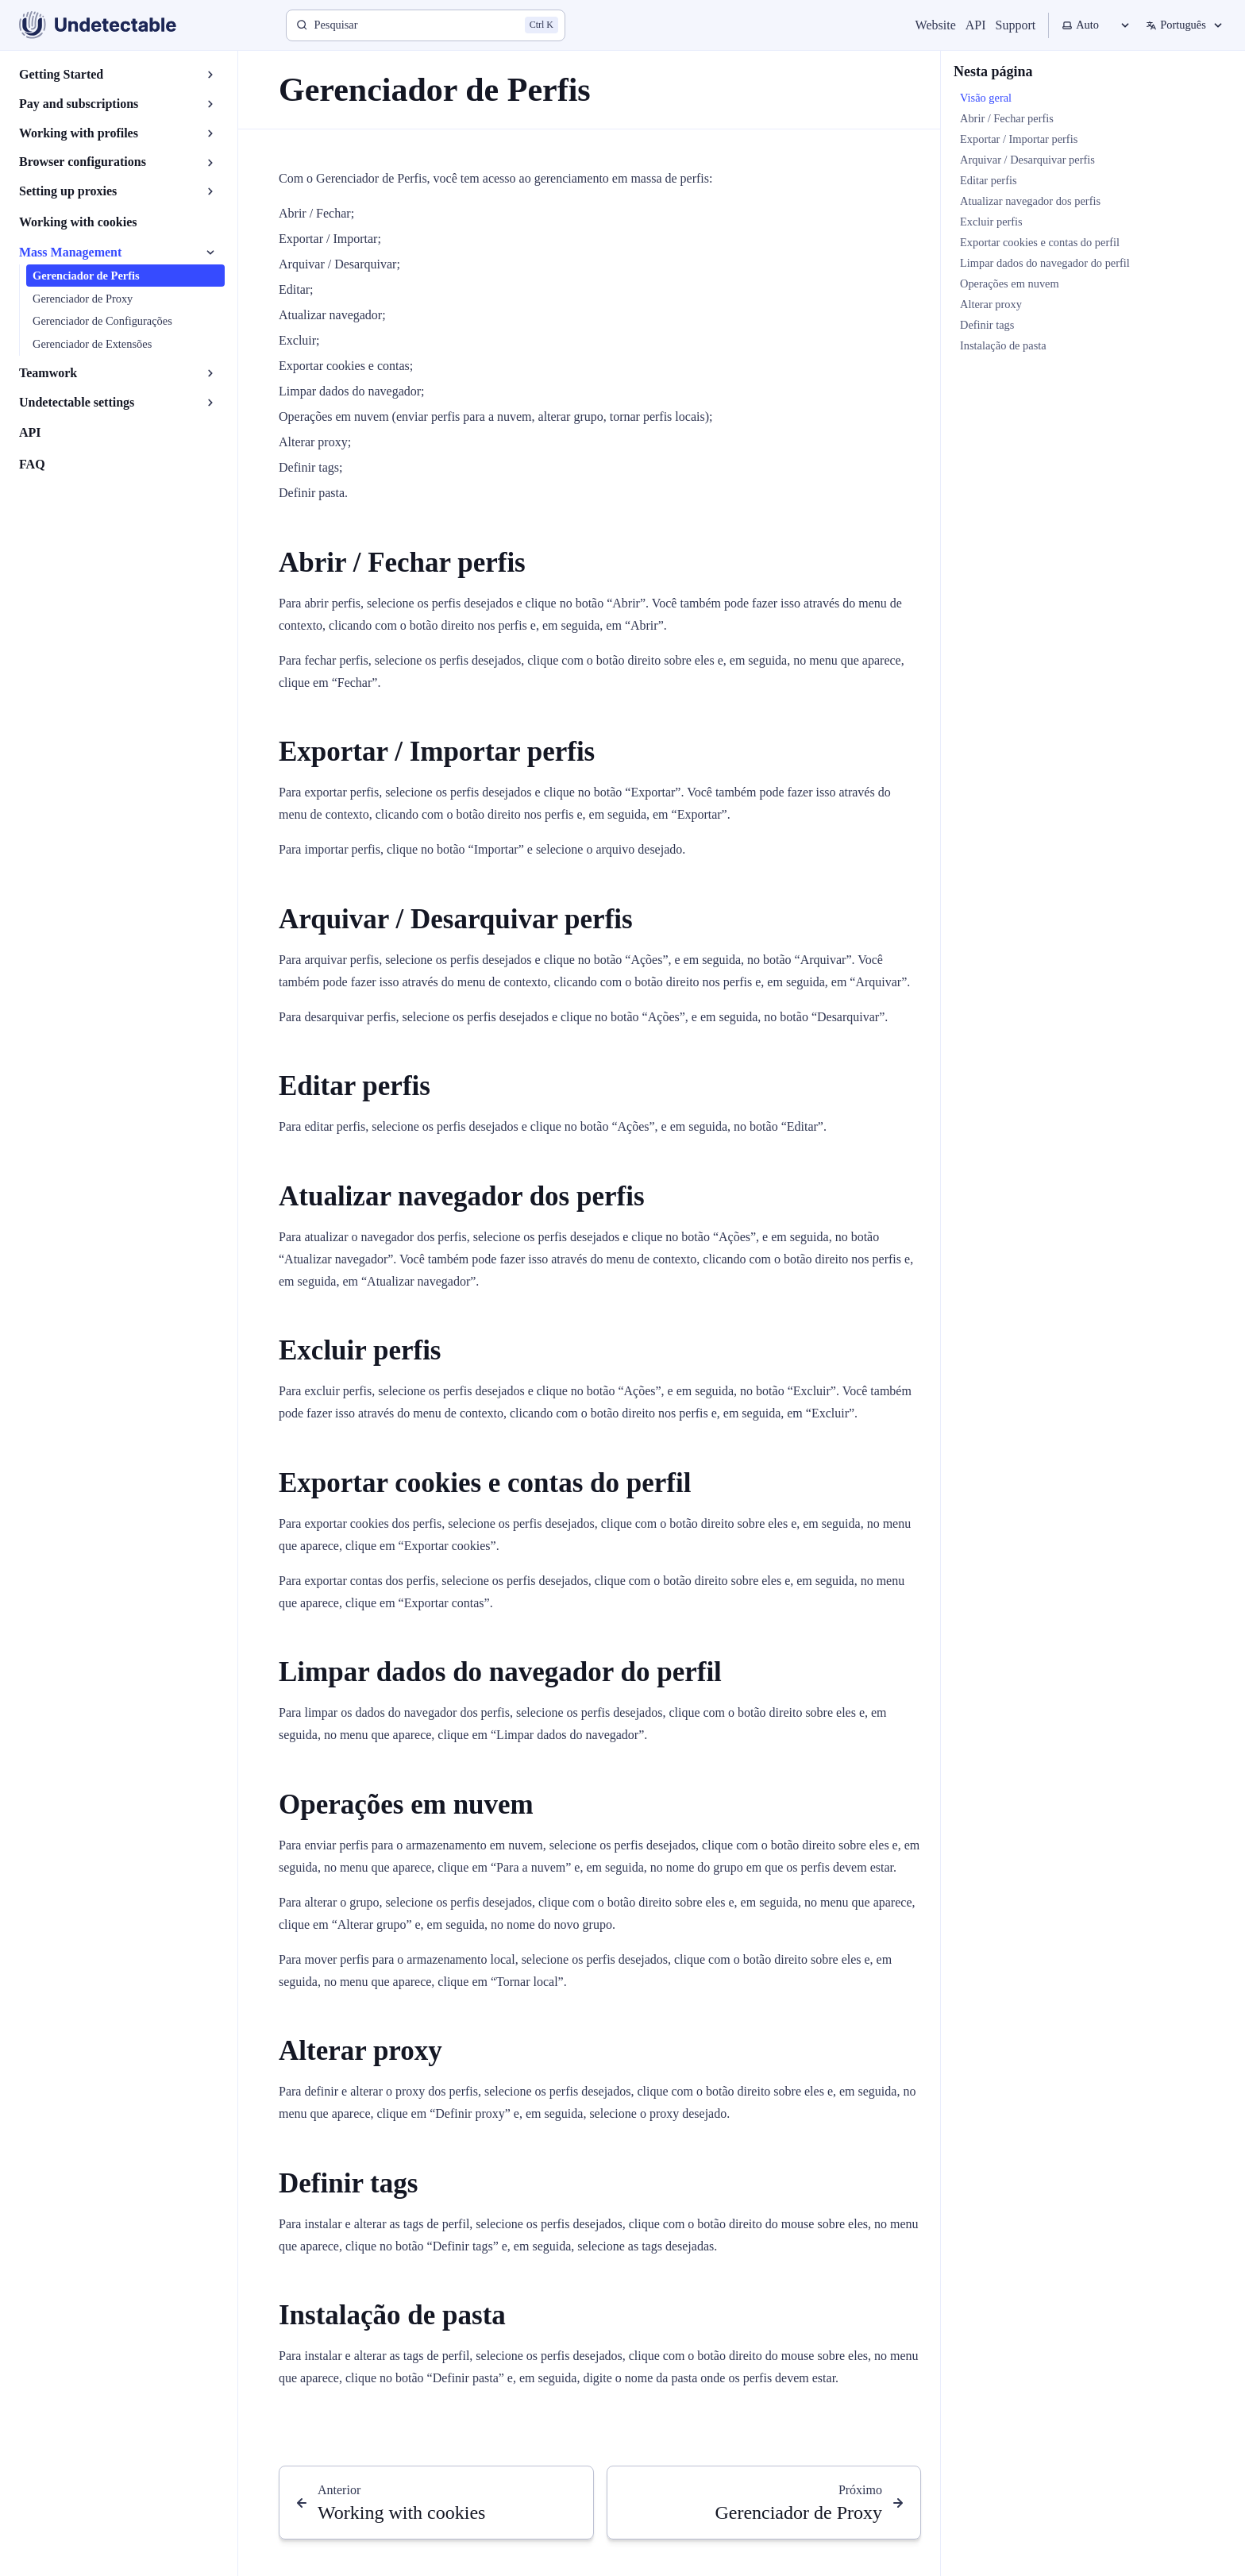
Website (935, 25)
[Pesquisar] (425, 25)
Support (1016, 25)
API (976, 25)
